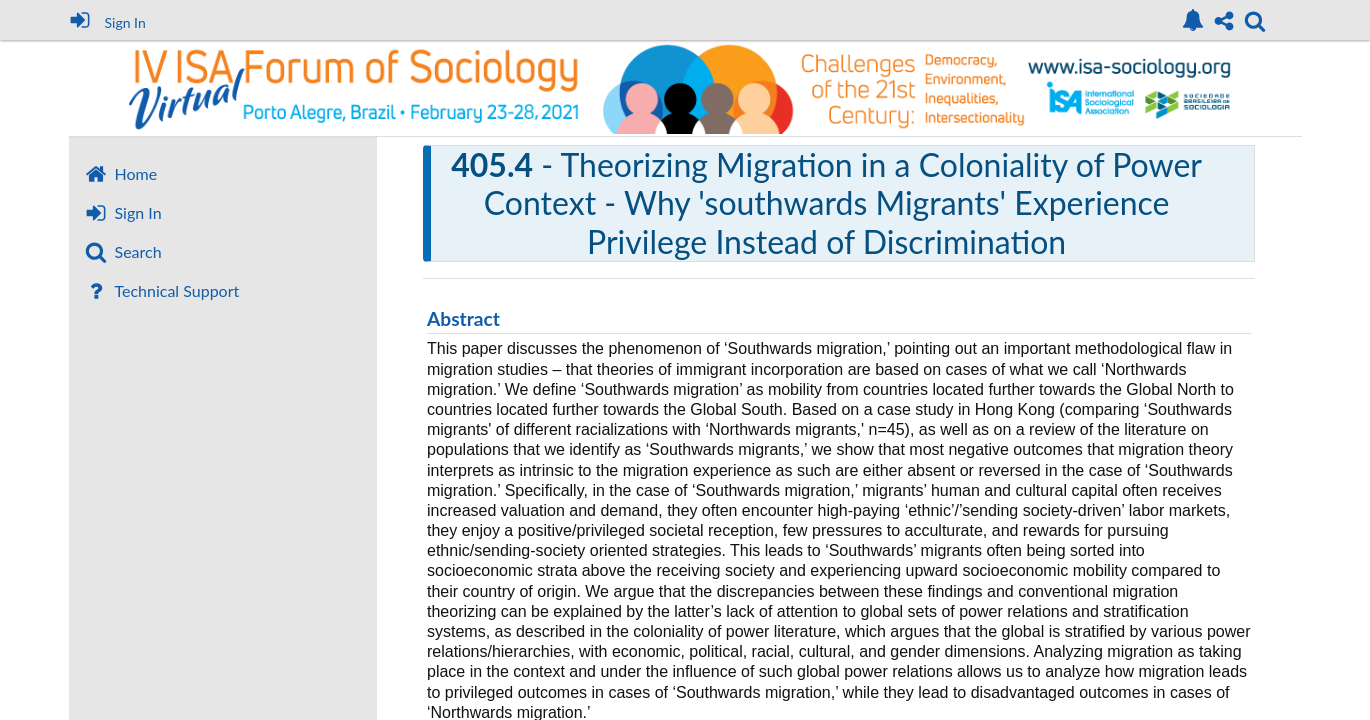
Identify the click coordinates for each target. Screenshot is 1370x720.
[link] (1193, 20)
